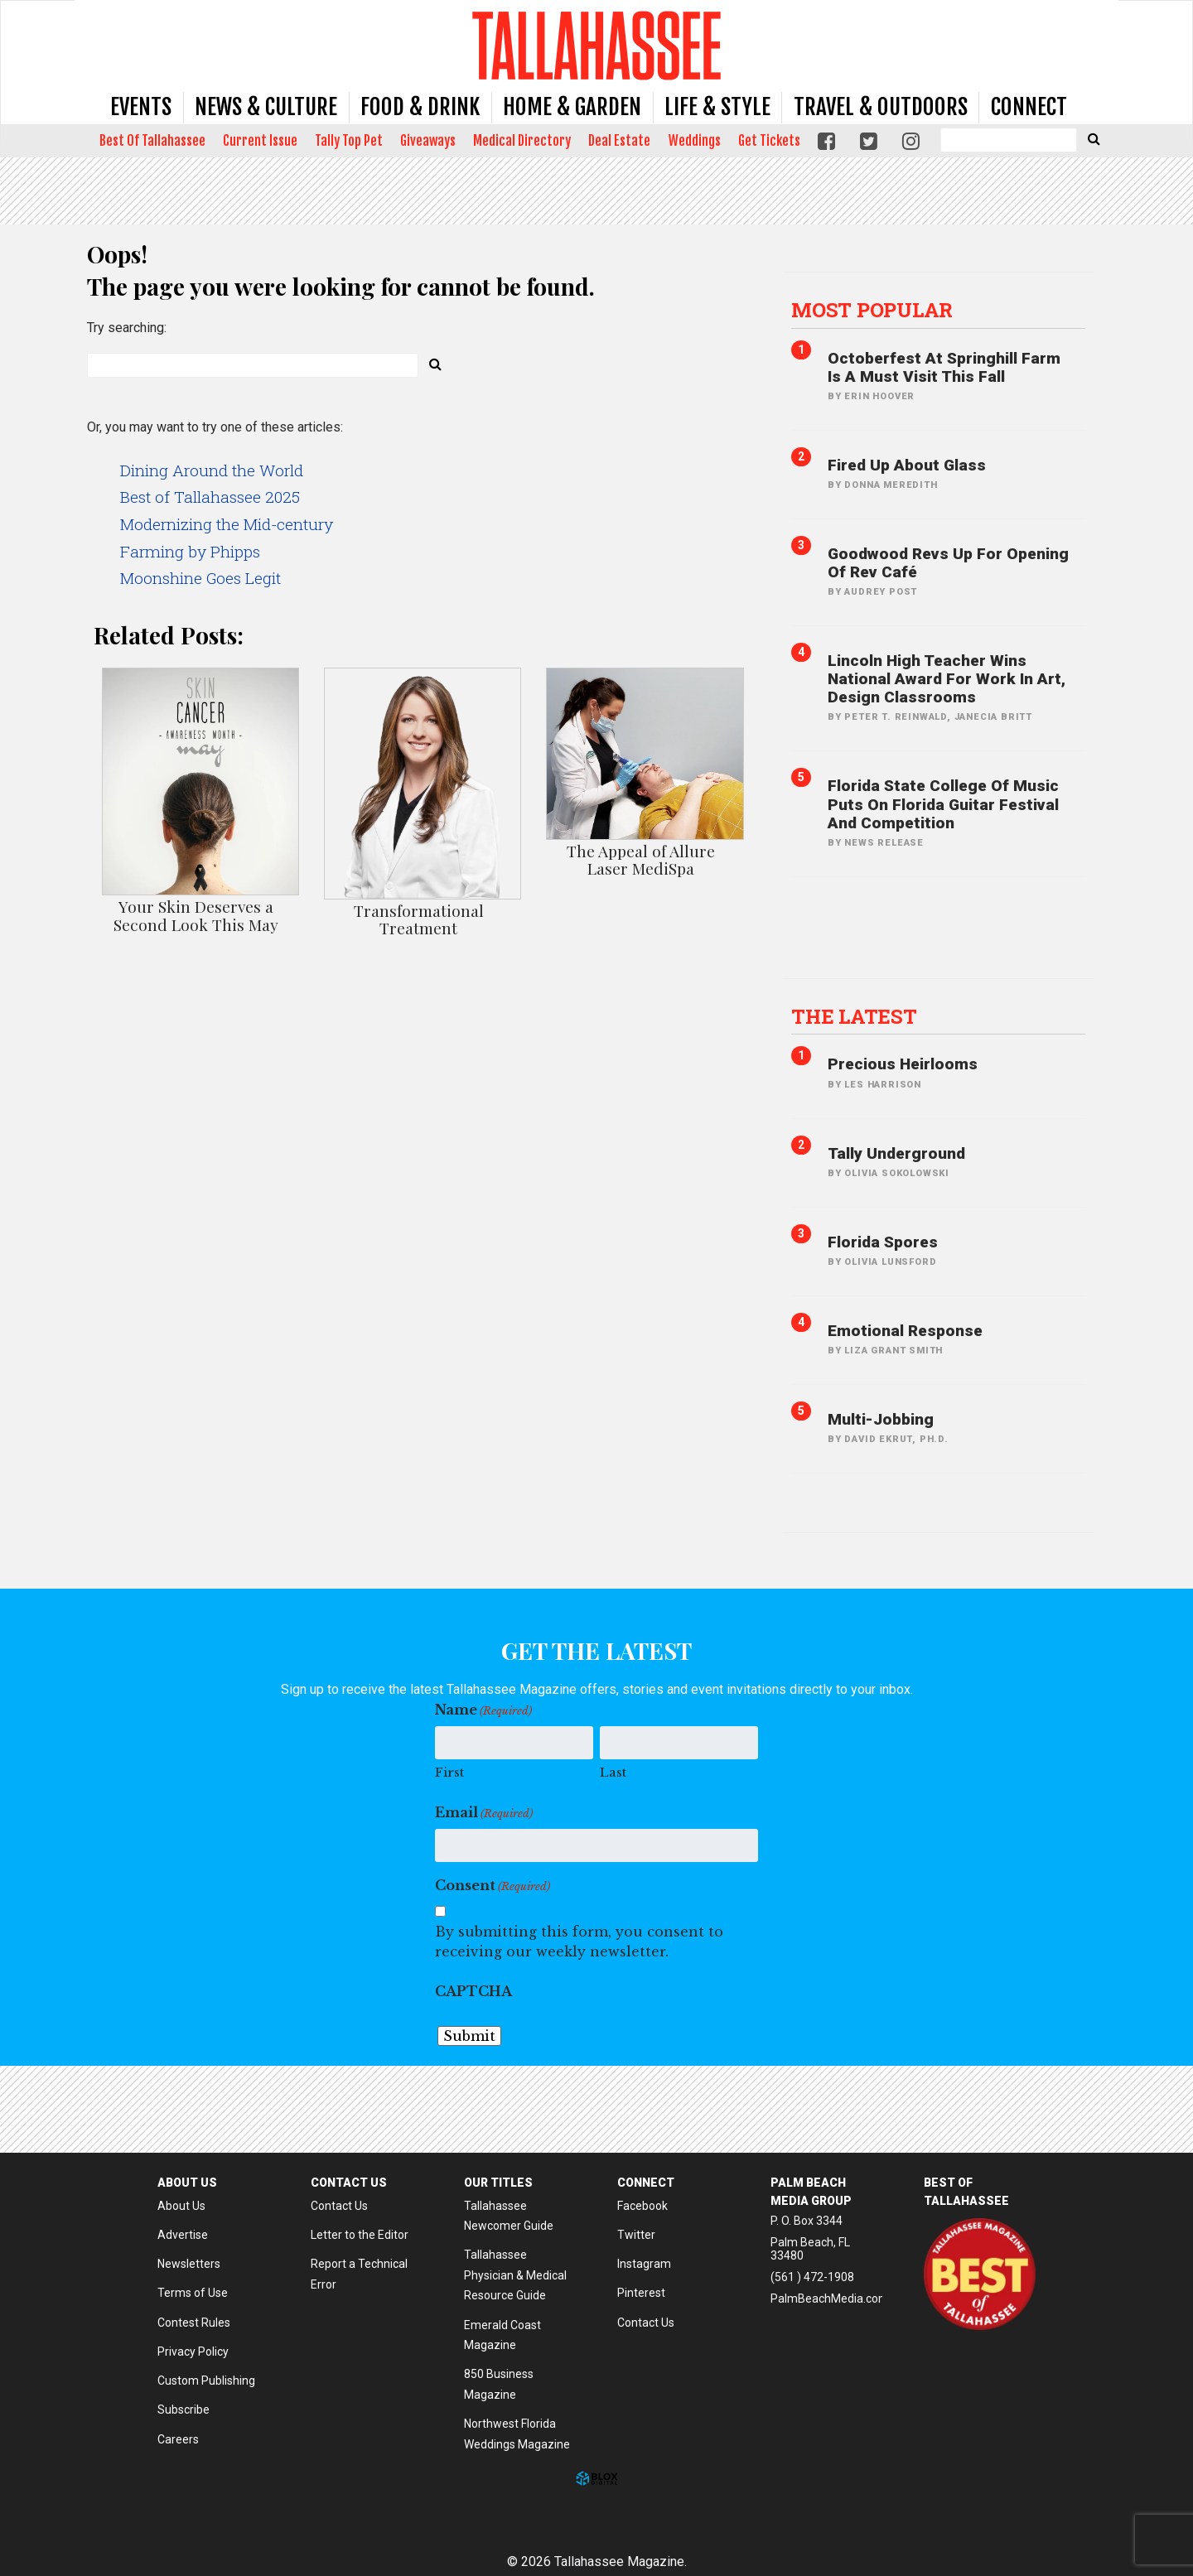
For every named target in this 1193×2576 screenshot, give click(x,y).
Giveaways (428, 141)
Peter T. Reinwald (895, 717)
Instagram (644, 2263)
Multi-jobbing (881, 1419)
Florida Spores (883, 1242)
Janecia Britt (993, 717)
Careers (178, 2439)
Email (484, 1813)
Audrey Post (880, 591)
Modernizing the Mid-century (226, 524)
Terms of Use (192, 2292)
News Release (884, 842)
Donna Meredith (890, 485)
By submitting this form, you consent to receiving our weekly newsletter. (579, 1941)
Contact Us (339, 2205)
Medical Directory (522, 141)
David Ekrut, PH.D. (896, 1439)
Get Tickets (769, 141)
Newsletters (188, 2263)
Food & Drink (420, 107)
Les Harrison (882, 1084)
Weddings (695, 141)
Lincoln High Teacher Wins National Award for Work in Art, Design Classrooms (946, 679)
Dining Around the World (211, 470)
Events (140, 107)
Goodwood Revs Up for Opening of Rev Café (948, 562)
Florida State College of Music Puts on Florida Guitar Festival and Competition (943, 804)
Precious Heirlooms (903, 1063)
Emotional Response (905, 1330)
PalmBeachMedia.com (829, 2298)
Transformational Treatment (419, 919)
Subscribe (183, 2409)
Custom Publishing (206, 2380)
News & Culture (266, 107)
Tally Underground (896, 1153)
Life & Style (717, 107)
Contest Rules (193, 2322)
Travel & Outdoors (881, 107)
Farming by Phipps (190, 551)
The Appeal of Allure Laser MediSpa (641, 859)
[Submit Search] (1093, 138)
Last (613, 1772)
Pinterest (641, 2292)
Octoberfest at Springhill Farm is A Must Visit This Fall (944, 367)
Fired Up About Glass (907, 465)
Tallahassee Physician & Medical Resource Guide (515, 2275)
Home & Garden (572, 107)
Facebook (642, 2205)
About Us (181, 2205)
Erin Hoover (879, 396)
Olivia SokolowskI (896, 1173)
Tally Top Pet (349, 141)
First (449, 1772)
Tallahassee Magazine (596, 45)
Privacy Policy (193, 2351)
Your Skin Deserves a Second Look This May (196, 914)
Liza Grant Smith (893, 1350)
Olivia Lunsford (890, 1262)
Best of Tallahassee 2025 (210, 496)
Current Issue (260, 141)
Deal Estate (619, 141)
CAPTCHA (473, 1991)
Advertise (182, 2234)
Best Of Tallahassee (152, 141)
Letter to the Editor (359, 2234)
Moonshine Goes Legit (200, 577)
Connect (1029, 107)
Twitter (636, 2234)
